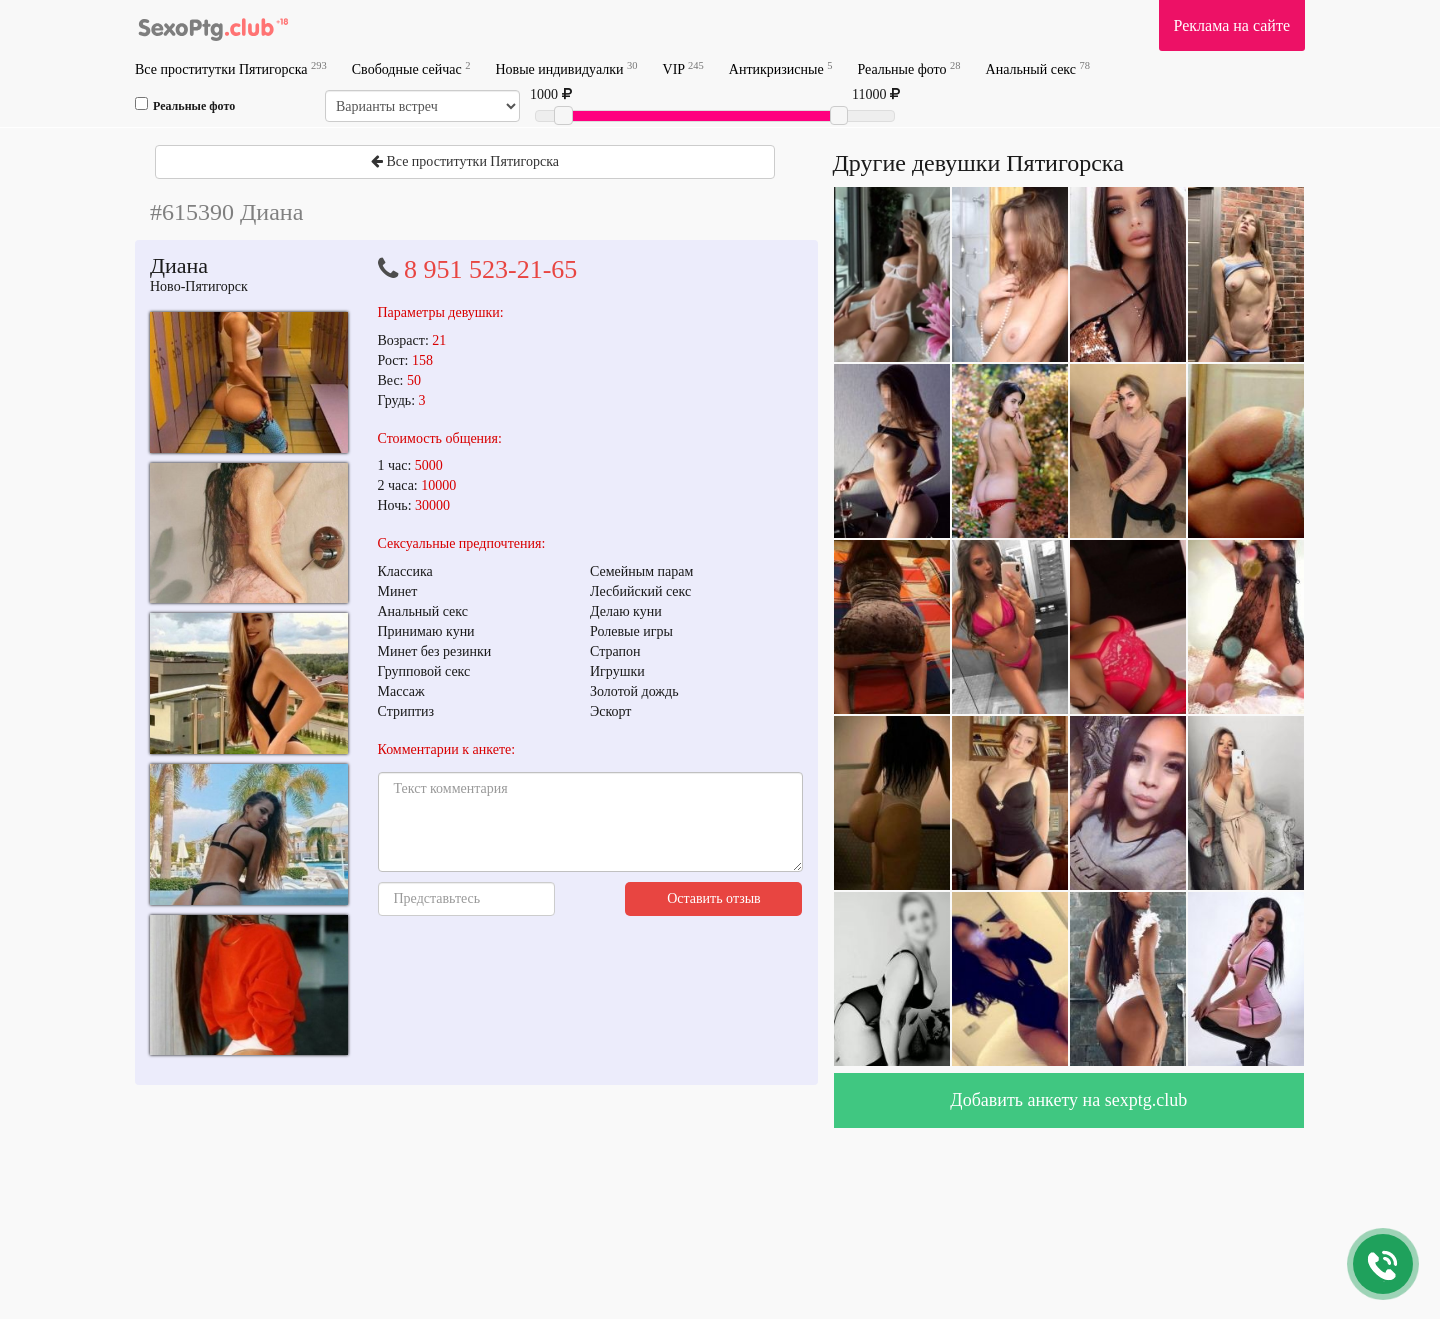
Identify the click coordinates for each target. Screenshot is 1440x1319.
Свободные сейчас (411, 68)
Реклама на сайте (1232, 25)
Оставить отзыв (714, 898)
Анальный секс (1038, 68)
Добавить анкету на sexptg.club (1068, 1100)
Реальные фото (908, 68)
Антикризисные (781, 68)
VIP (683, 68)
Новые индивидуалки (566, 68)
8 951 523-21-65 (490, 269)
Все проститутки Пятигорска (231, 68)
